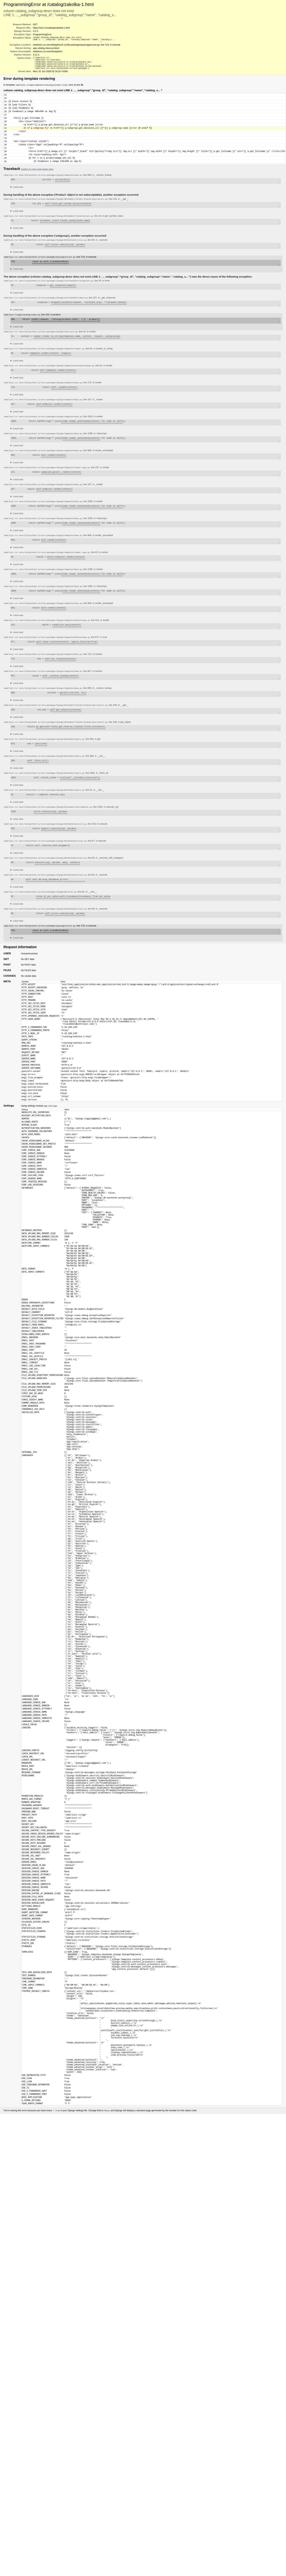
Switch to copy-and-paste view (37, 183)
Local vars (18, 202)
